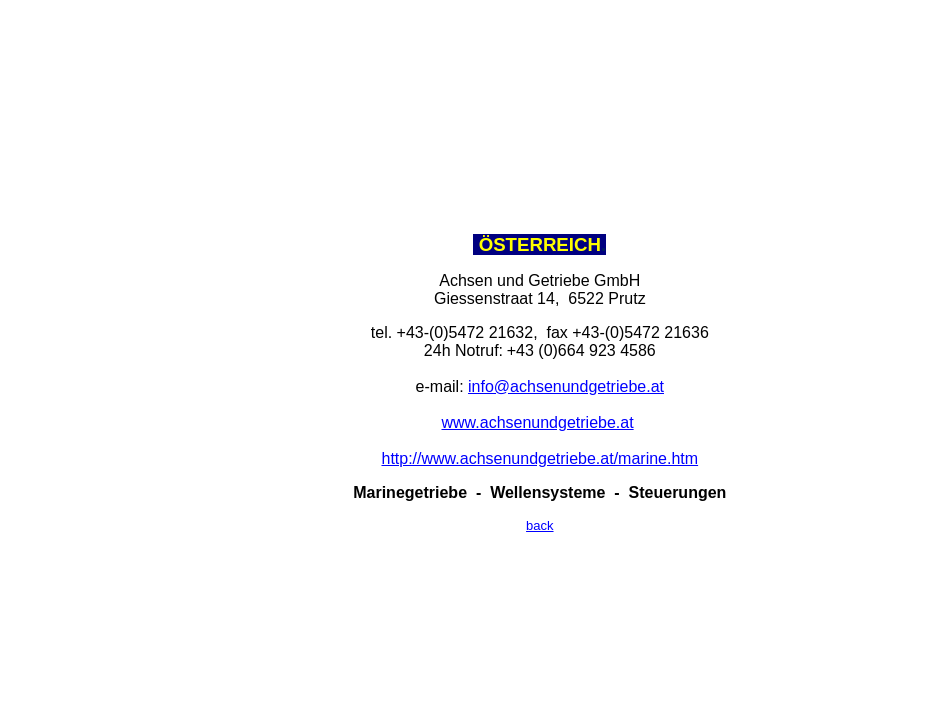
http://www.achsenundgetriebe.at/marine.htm (539, 458)
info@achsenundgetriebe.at (566, 386)
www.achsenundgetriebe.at (538, 422)
